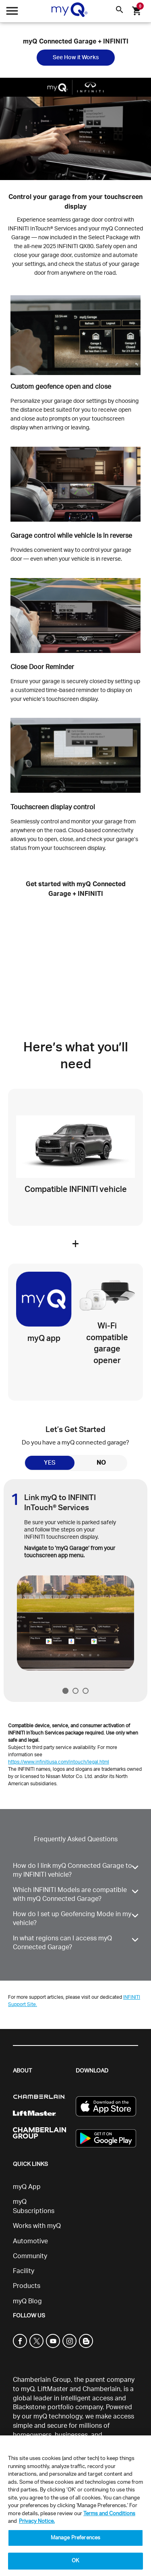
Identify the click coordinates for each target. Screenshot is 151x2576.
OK (75, 2561)
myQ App (27, 2187)
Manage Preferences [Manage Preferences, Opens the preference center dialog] (75, 2538)
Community (30, 2256)
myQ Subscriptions (33, 2206)
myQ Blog (27, 2301)
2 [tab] (75, 1691)
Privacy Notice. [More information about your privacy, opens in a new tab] (37, 2521)
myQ (27, 2389)
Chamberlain (101, 2389)
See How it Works (76, 57)
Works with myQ (37, 2226)
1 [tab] (65, 1691)
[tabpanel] (75, 1575)
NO (101, 1463)
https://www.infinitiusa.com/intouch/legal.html (58, 1761)
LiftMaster (52, 2389)
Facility (23, 2271)
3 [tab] (86, 1691)
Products (26, 2286)
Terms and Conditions (109, 2513)
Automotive (30, 2241)
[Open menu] (12, 13)
